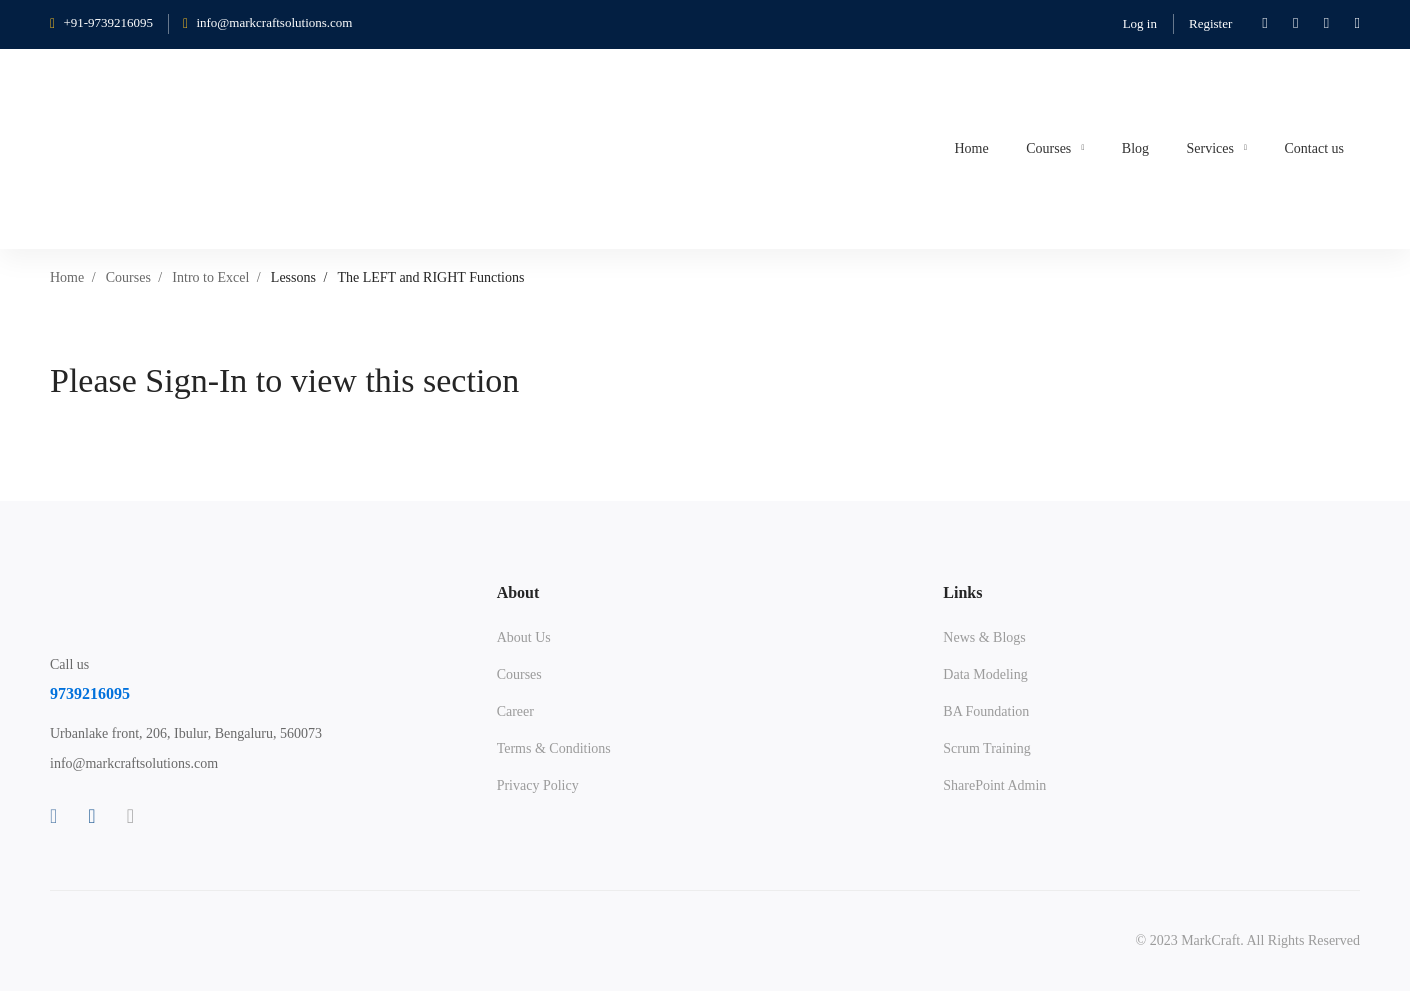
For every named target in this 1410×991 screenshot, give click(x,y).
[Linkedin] (91, 816)
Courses (128, 277)
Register (1210, 23)
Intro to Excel (210, 277)
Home (67, 277)
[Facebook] (53, 816)
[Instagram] (130, 816)
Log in (1140, 23)
